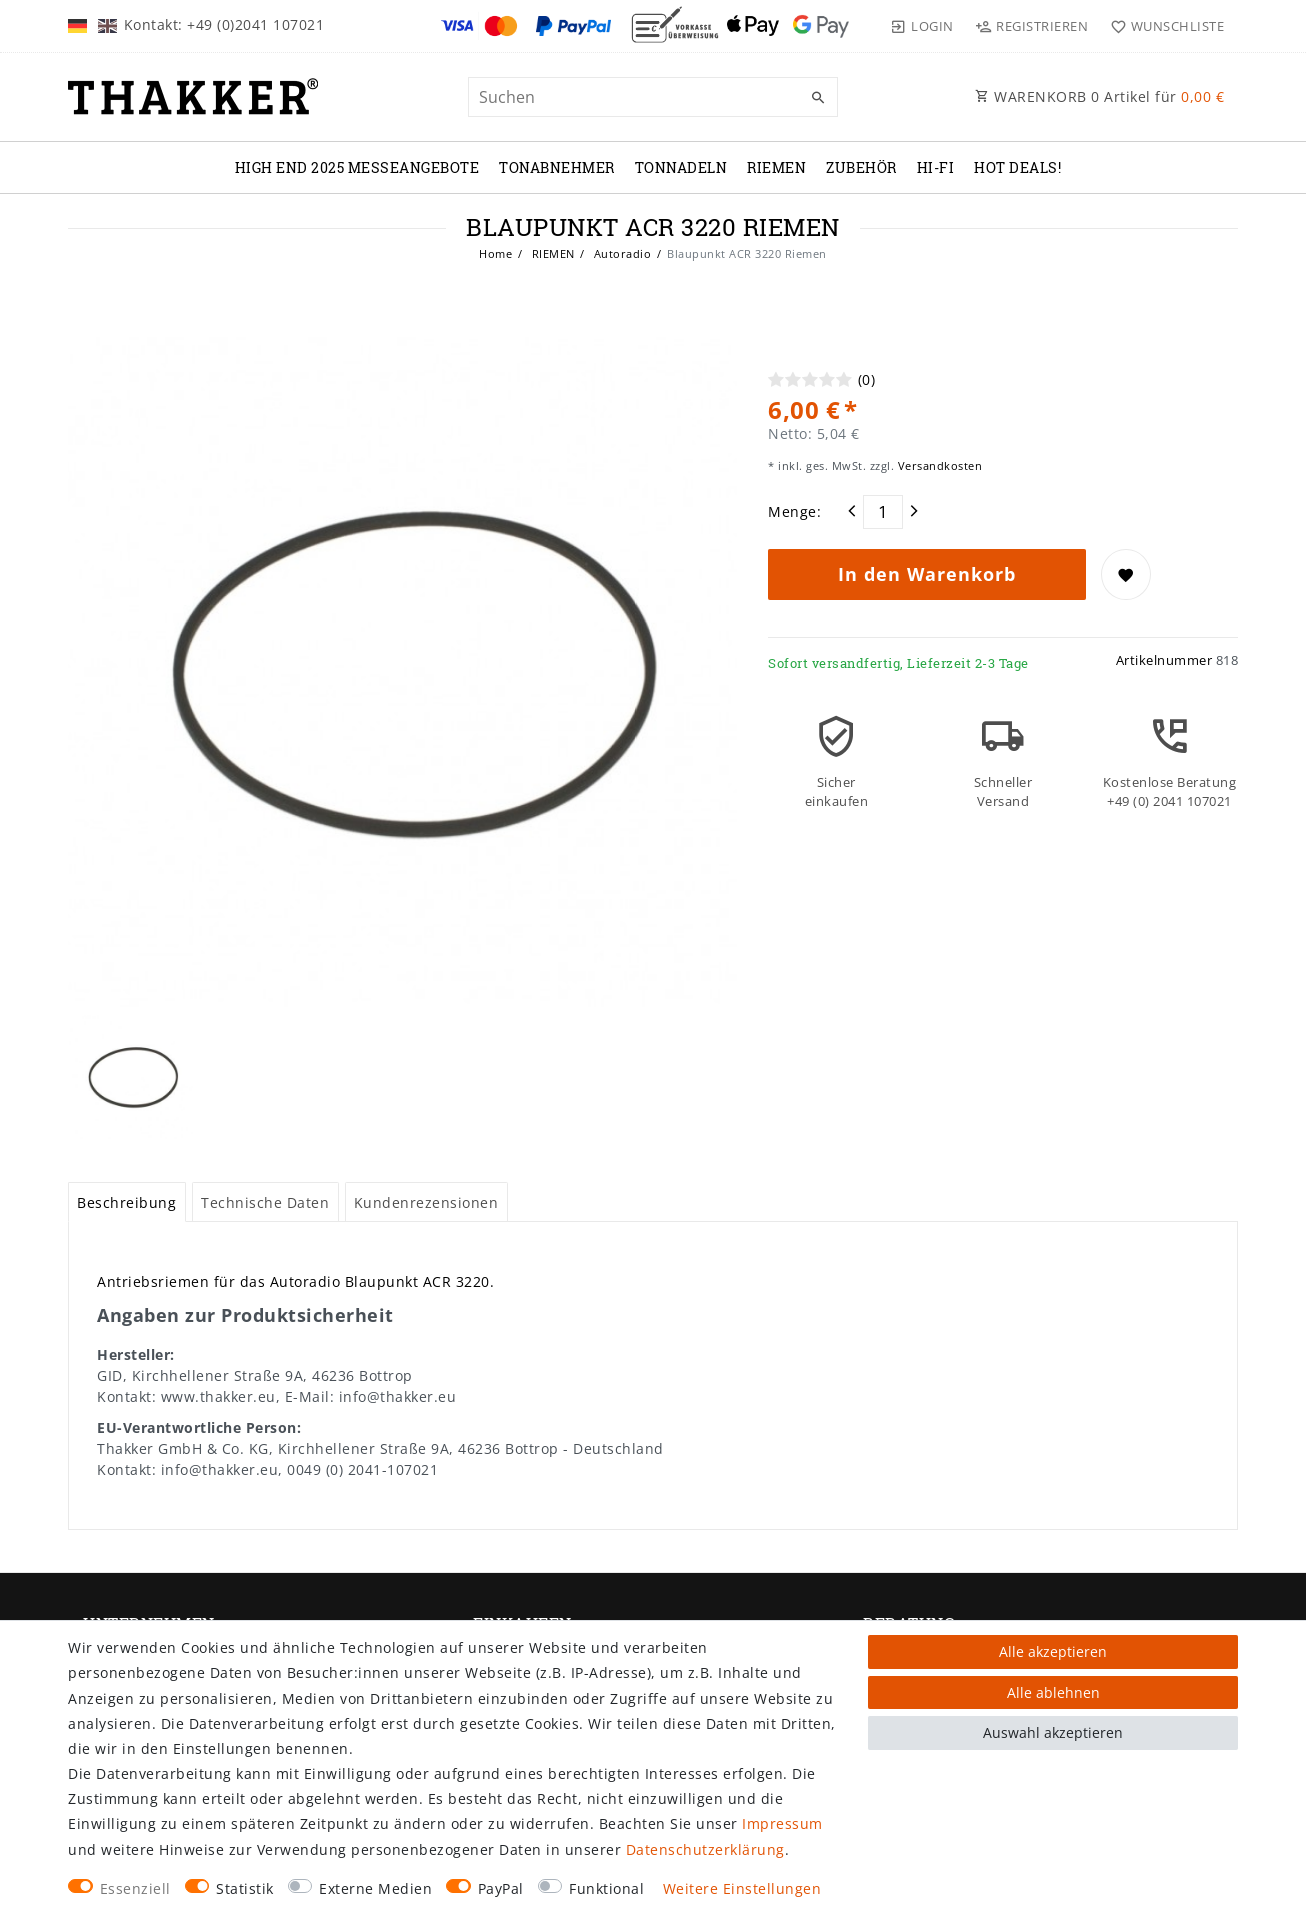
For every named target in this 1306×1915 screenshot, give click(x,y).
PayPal (501, 1888)
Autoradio (620, 253)
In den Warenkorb (927, 574)
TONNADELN (681, 167)
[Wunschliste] (1162, 26)
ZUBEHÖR (861, 167)
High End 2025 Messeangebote (357, 167)
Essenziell (135, 1888)
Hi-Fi (936, 167)
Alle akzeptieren (1053, 1651)
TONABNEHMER (557, 167)
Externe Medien (375, 1888)
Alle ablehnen (1053, 1692)
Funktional (606, 1888)
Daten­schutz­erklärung (705, 1849)
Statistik (245, 1888)
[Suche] (818, 98)
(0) (867, 379)
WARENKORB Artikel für (1099, 96)
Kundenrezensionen (426, 1202)
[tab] (127, 1202)
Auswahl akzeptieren (1053, 1732)
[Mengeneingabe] (883, 512)
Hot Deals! (1017, 167)
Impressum (782, 1823)
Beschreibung (126, 1202)
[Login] (922, 26)
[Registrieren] (1032, 26)
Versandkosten (938, 465)
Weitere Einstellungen (742, 1888)
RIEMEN (776, 167)
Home (495, 253)
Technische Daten (265, 1202)
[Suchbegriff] (653, 97)
